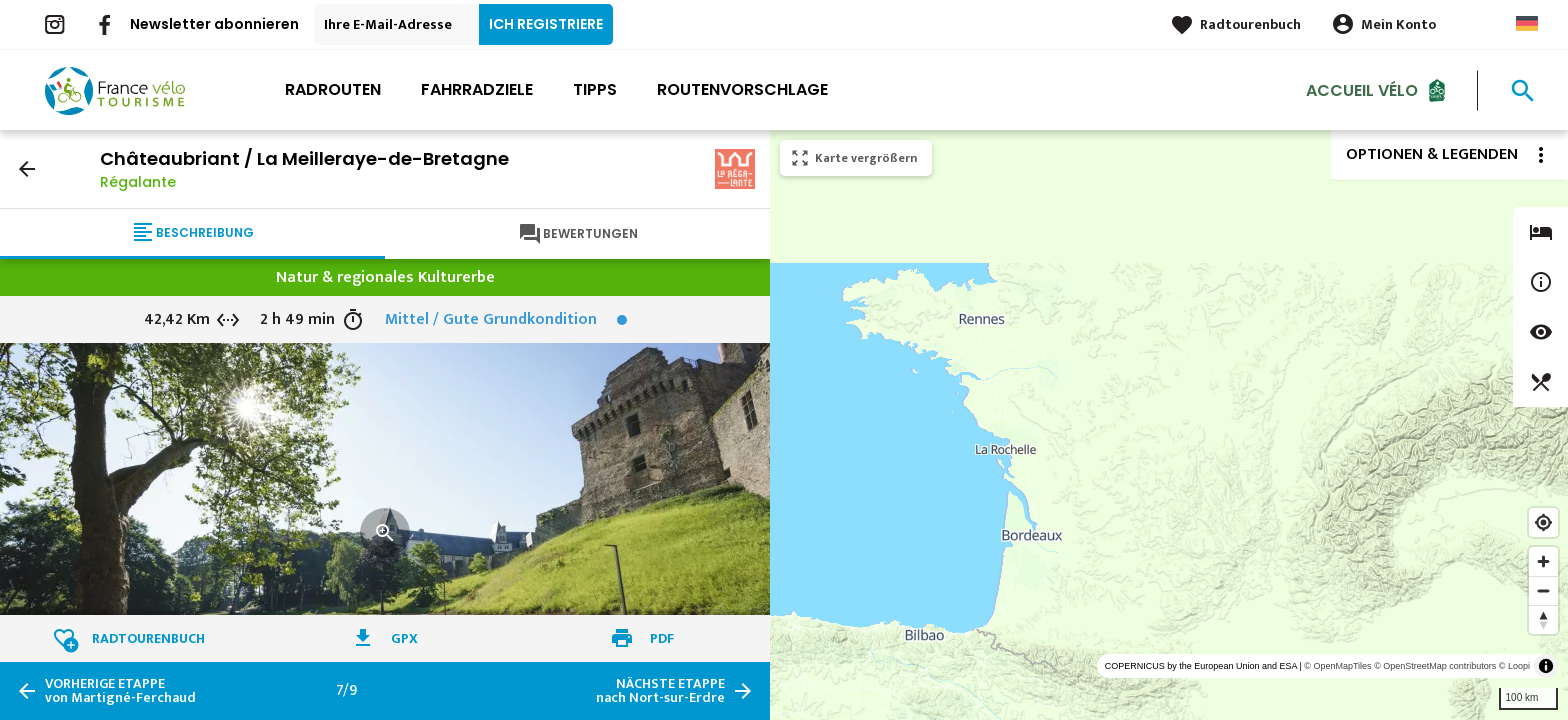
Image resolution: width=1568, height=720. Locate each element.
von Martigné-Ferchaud (120, 691)
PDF (662, 638)
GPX (404, 638)
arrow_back (27, 169)
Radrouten (333, 89)
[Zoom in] (1543, 561)
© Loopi (1514, 666)
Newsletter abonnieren (214, 24)
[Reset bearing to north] (1543, 619)
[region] (1169, 425)
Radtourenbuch (1250, 24)
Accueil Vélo (1362, 89)
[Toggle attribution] (1546, 666)
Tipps (595, 89)
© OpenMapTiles (1337, 666)
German (1527, 23)
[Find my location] (1543, 522)
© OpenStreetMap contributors (1435, 666)
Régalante (138, 182)
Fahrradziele (477, 89)
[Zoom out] (1543, 590)
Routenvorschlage (742, 89)
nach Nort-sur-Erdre (660, 691)
